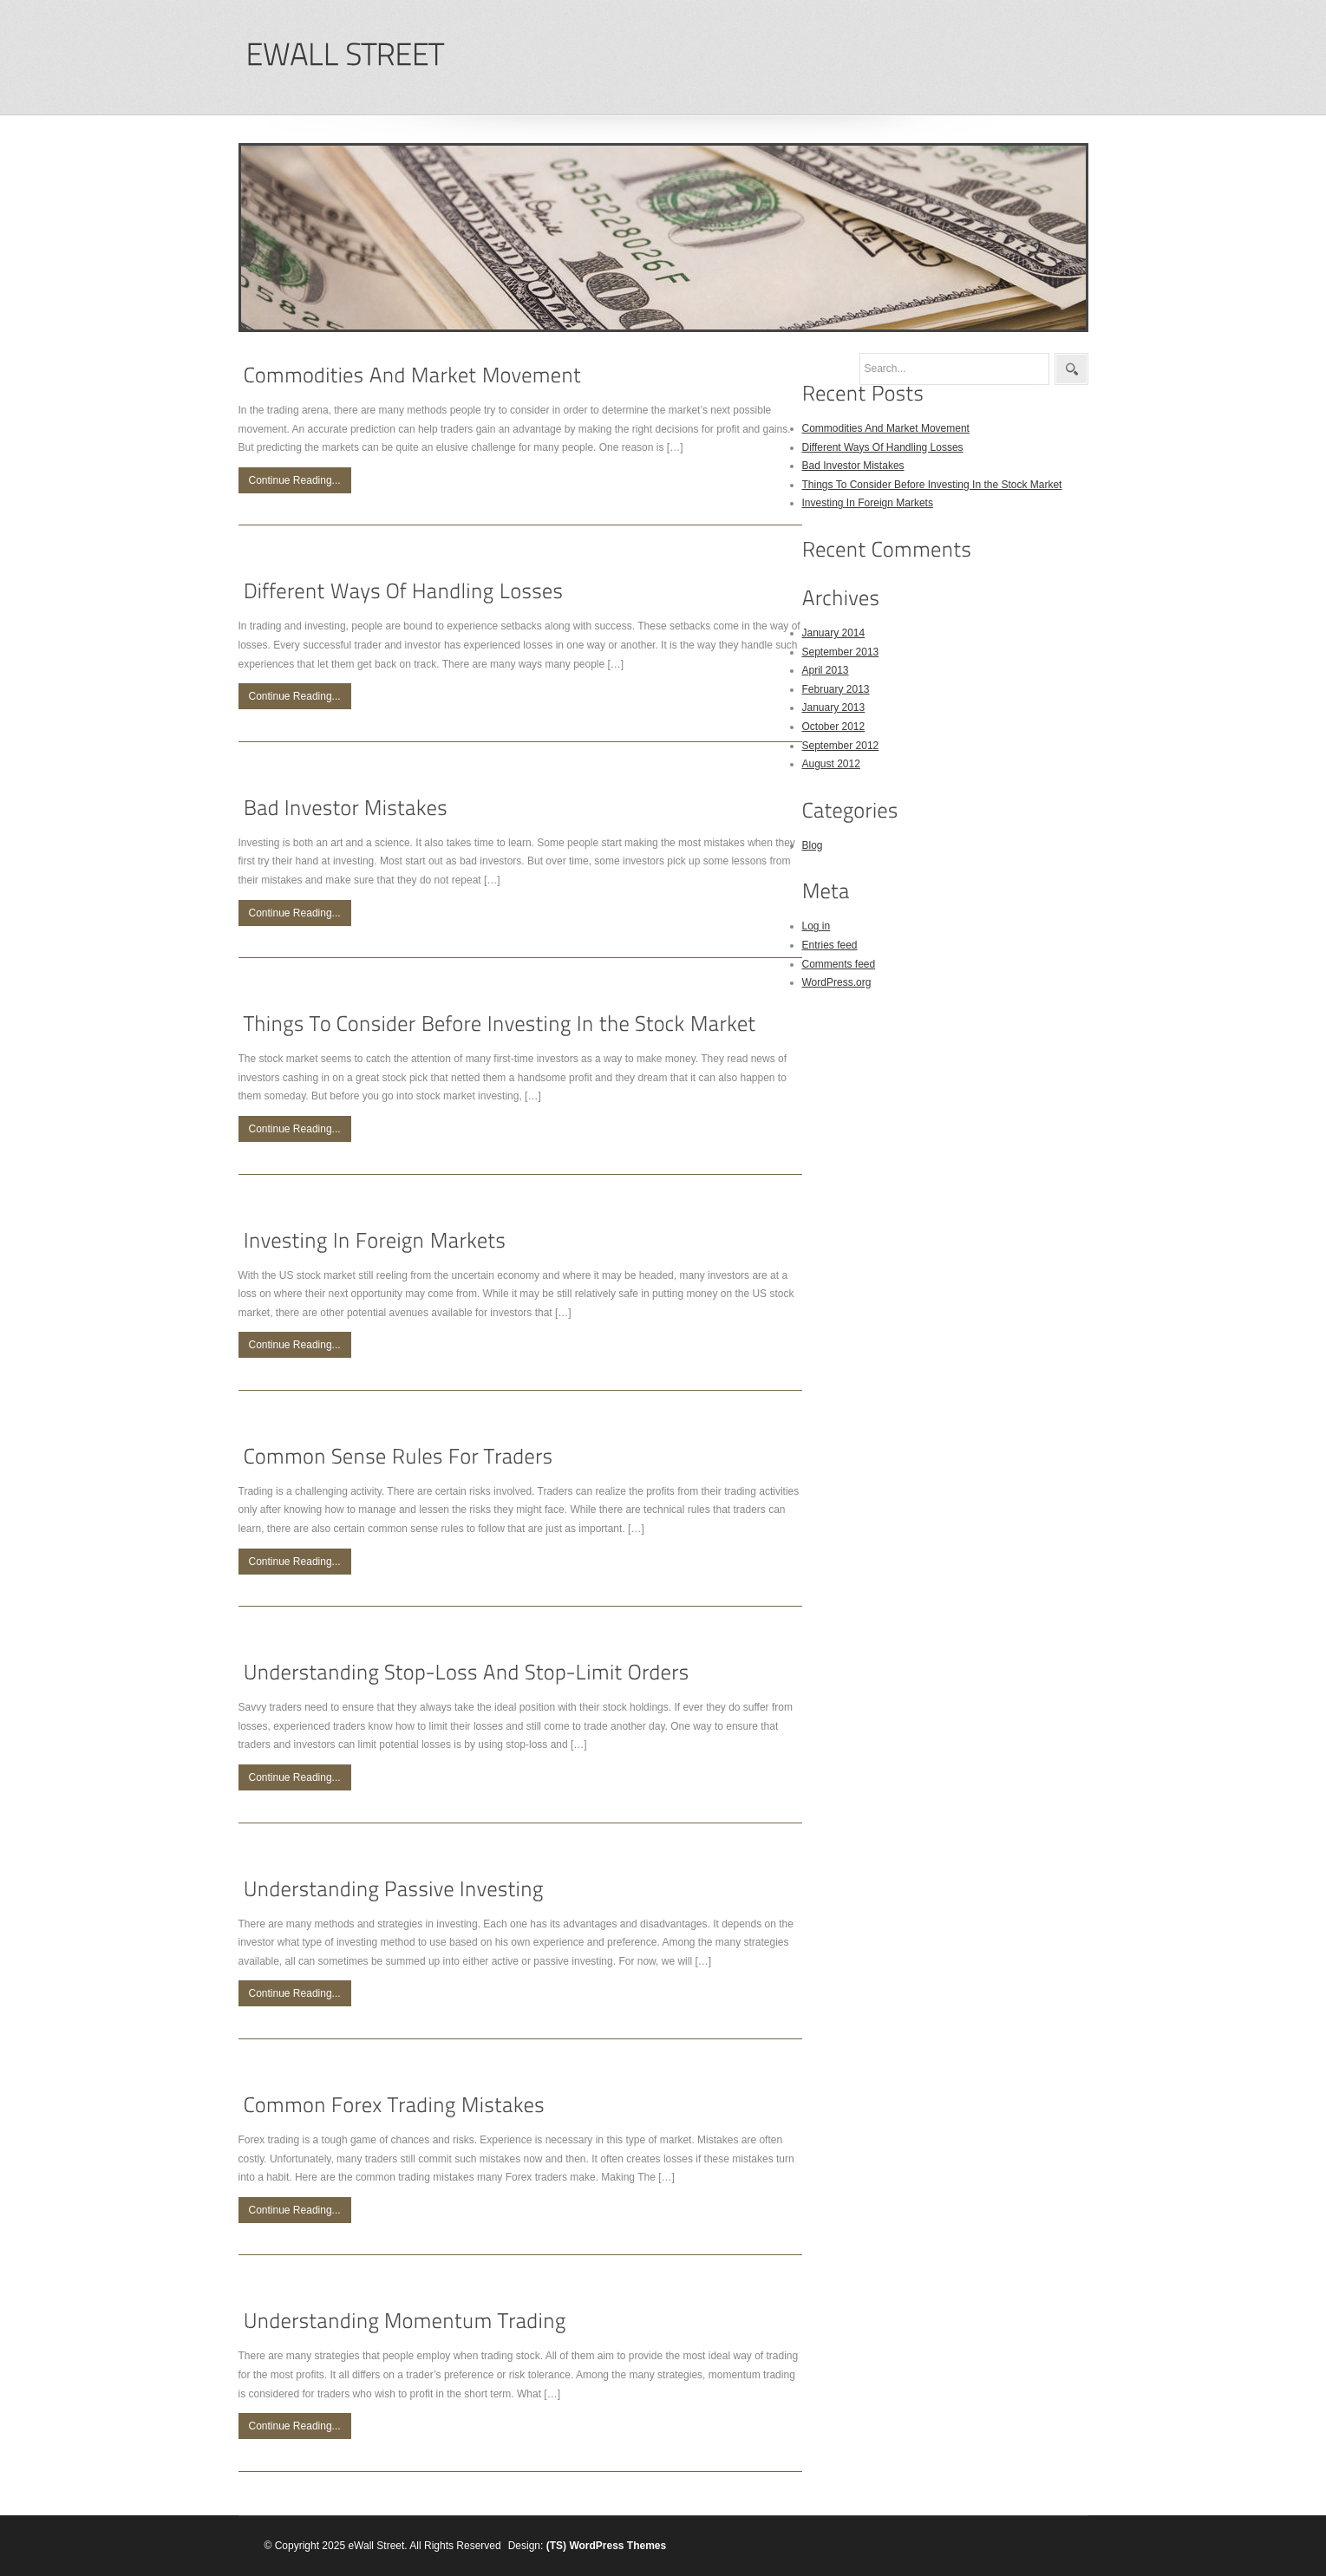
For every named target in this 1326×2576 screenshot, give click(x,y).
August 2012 (831, 764)
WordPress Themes (617, 2546)
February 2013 (836, 689)
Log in (816, 926)
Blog (812, 845)
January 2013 (833, 707)
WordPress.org (837, 982)
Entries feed (830, 945)
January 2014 (833, 633)
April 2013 (825, 670)
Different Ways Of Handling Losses (882, 447)
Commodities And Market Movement (886, 428)
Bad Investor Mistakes (853, 466)
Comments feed (839, 964)
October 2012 (833, 727)
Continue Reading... (295, 480)
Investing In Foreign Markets (867, 503)
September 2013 (840, 652)
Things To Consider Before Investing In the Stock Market (932, 485)
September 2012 (840, 746)
